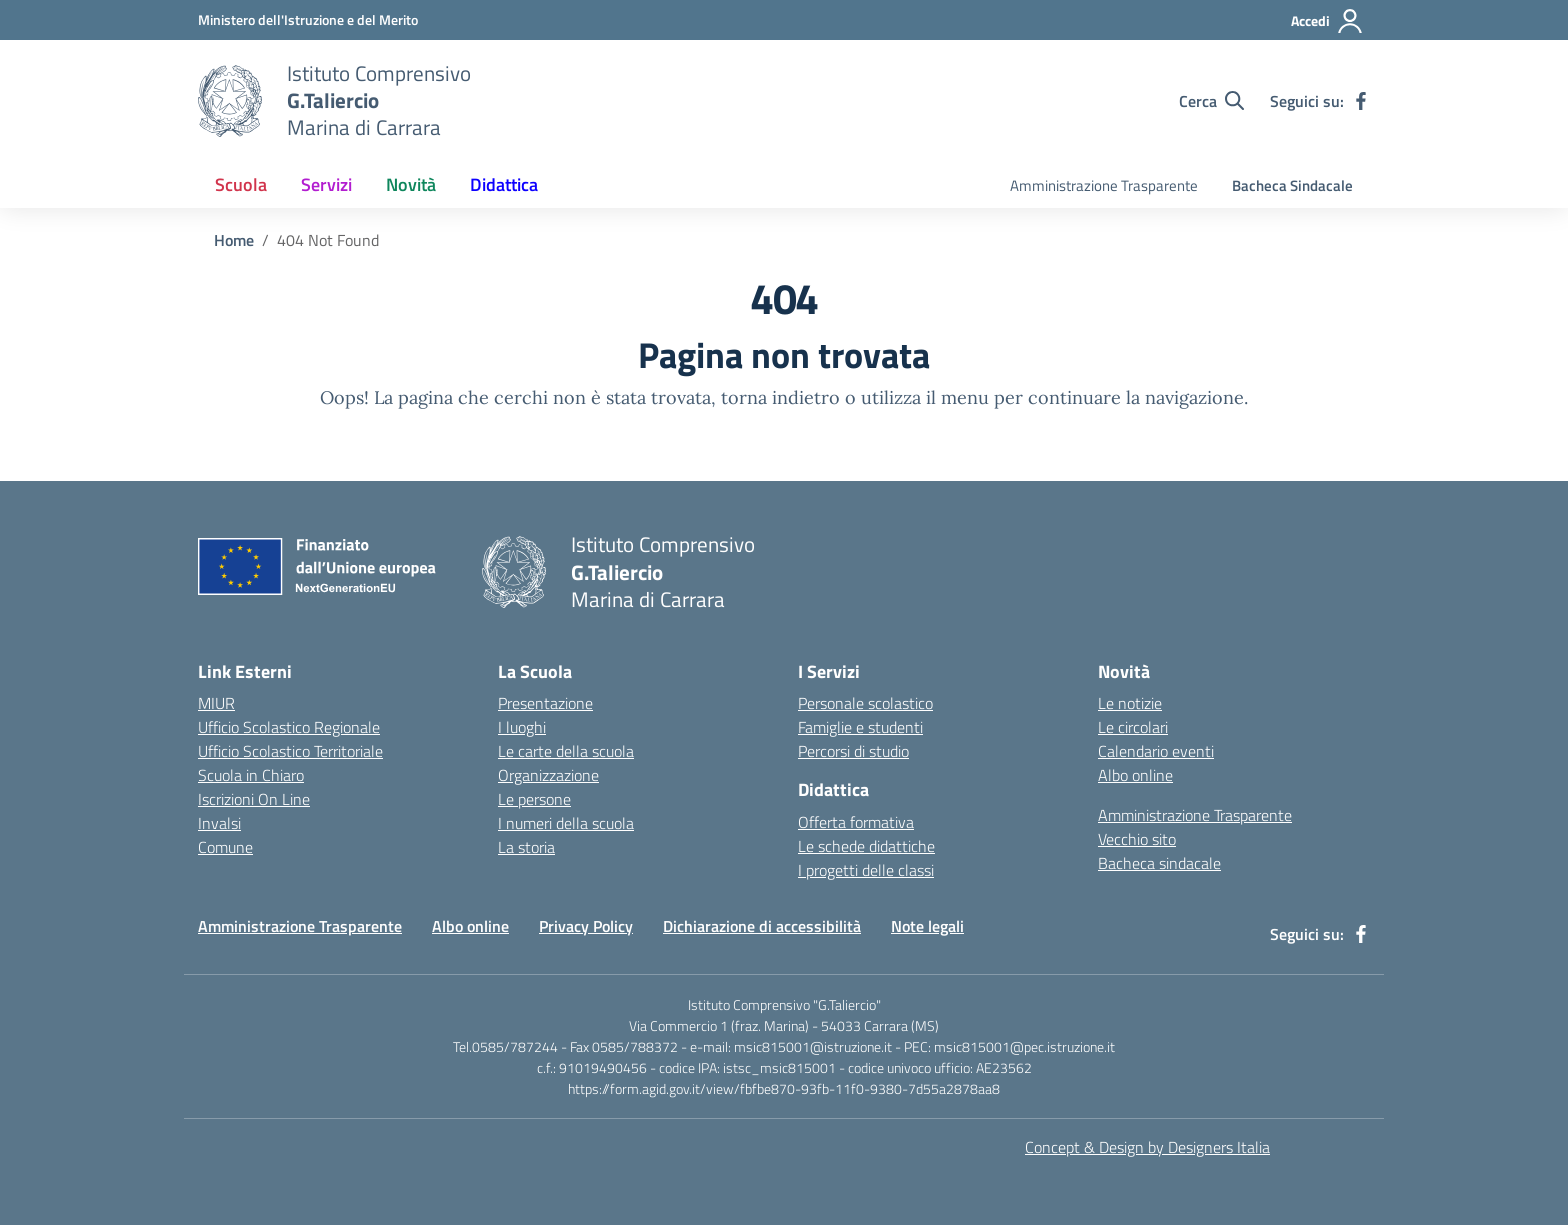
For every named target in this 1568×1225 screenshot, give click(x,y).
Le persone (534, 799)
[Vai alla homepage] (230, 101)
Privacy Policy (586, 926)
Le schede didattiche (866, 846)
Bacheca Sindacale (1292, 185)
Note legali (927, 926)
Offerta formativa (856, 822)
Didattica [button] (504, 184)
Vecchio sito (1137, 839)
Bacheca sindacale (1159, 863)
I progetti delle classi (866, 870)
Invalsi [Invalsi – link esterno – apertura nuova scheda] (219, 823)
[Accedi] (1327, 21)
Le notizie (1130, 703)
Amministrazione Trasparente (1104, 185)
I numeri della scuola (566, 823)
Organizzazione (548, 775)
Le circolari (1133, 727)
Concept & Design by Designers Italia (1147, 1147)
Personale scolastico (865, 703)
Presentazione (545, 703)
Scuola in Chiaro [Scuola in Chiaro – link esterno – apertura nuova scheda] (251, 775)
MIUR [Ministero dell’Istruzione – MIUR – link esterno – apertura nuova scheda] (216, 703)
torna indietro (780, 397)
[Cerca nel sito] (1211, 101)
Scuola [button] (241, 184)
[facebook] (1361, 101)
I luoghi (522, 727)
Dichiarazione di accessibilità (762, 926)
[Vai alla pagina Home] (234, 240)
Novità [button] (411, 184)
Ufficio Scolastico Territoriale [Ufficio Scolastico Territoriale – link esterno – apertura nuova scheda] (290, 751)
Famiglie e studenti (860, 727)
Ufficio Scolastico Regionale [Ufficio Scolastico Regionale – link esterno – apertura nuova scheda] (289, 727)
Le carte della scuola (566, 751)
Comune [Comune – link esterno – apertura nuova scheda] (225, 847)
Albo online (1135, 775)
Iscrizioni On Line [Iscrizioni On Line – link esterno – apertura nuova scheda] (254, 799)
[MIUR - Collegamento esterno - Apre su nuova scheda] (308, 19)
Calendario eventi (1156, 751)
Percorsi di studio (853, 751)
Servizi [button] (326, 184)
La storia (526, 847)
